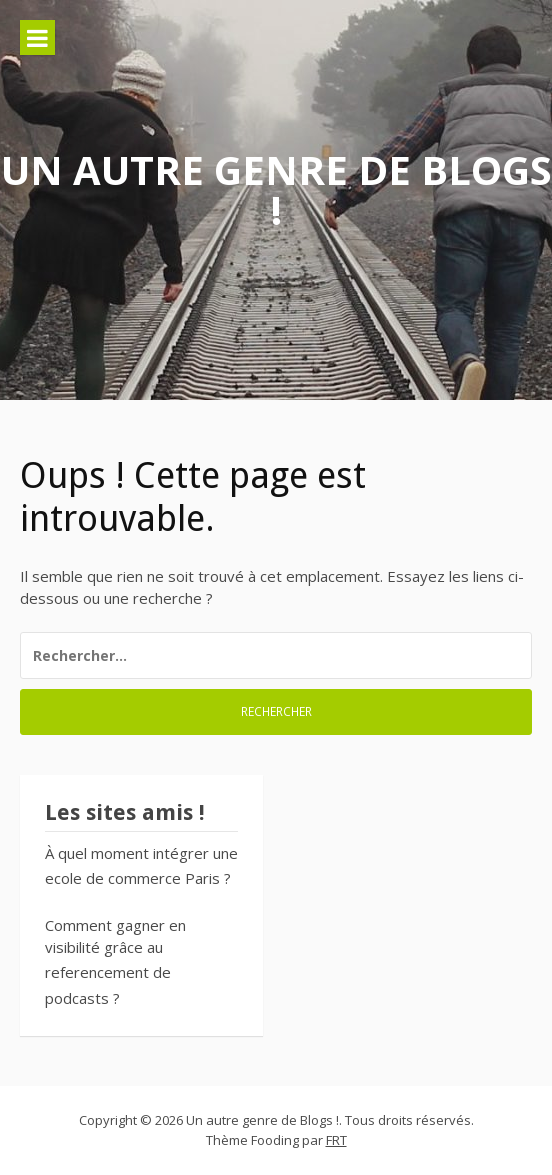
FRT (336, 1140)
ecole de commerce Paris (132, 878)
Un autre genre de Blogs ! (276, 189)
